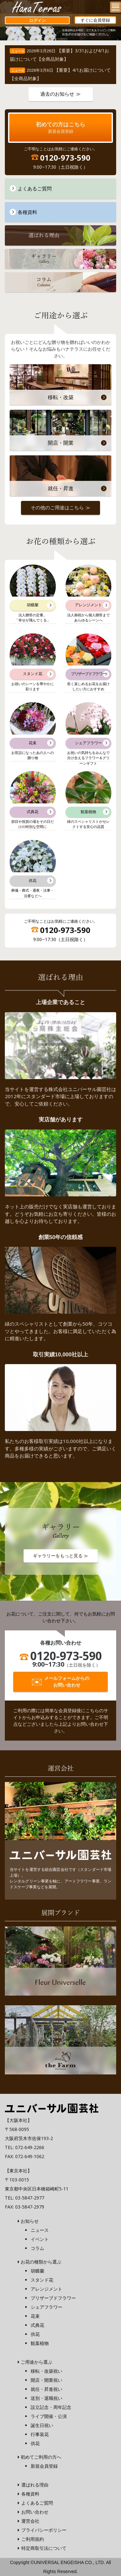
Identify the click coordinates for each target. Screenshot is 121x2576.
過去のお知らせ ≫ (60, 94)
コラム (37, 2248)
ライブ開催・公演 (49, 2416)
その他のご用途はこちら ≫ (60, 507)
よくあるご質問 (37, 2503)
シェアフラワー (46, 2307)
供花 (35, 2334)
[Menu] (115, 7)
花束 (35, 2316)
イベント (40, 2239)
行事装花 (40, 2434)
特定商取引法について (43, 2548)
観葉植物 (40, 2343)
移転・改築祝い (46, 2371)
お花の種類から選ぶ (41, 2262)
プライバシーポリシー (43, 2530)
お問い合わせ (34, 2512)
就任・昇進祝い (46, 2389)
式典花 (37, 2325)
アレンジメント (46, 2289)
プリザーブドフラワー (53, 2298)
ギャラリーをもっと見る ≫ (60, 1555)
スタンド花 (42, 2280)
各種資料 (30, 2494)
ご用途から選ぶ (36, 2362)
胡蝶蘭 (37, 2271)
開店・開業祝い (46, 2380)
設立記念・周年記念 (51, 2407)
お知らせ (30, 2221)
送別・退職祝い (46, 2398)
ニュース (40, 2230)
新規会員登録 (44, 2466)
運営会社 (30, 2521)
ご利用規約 (32, 2539)
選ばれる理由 (34, 2485)
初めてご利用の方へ (41, 2457)
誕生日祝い (42, 2425)
